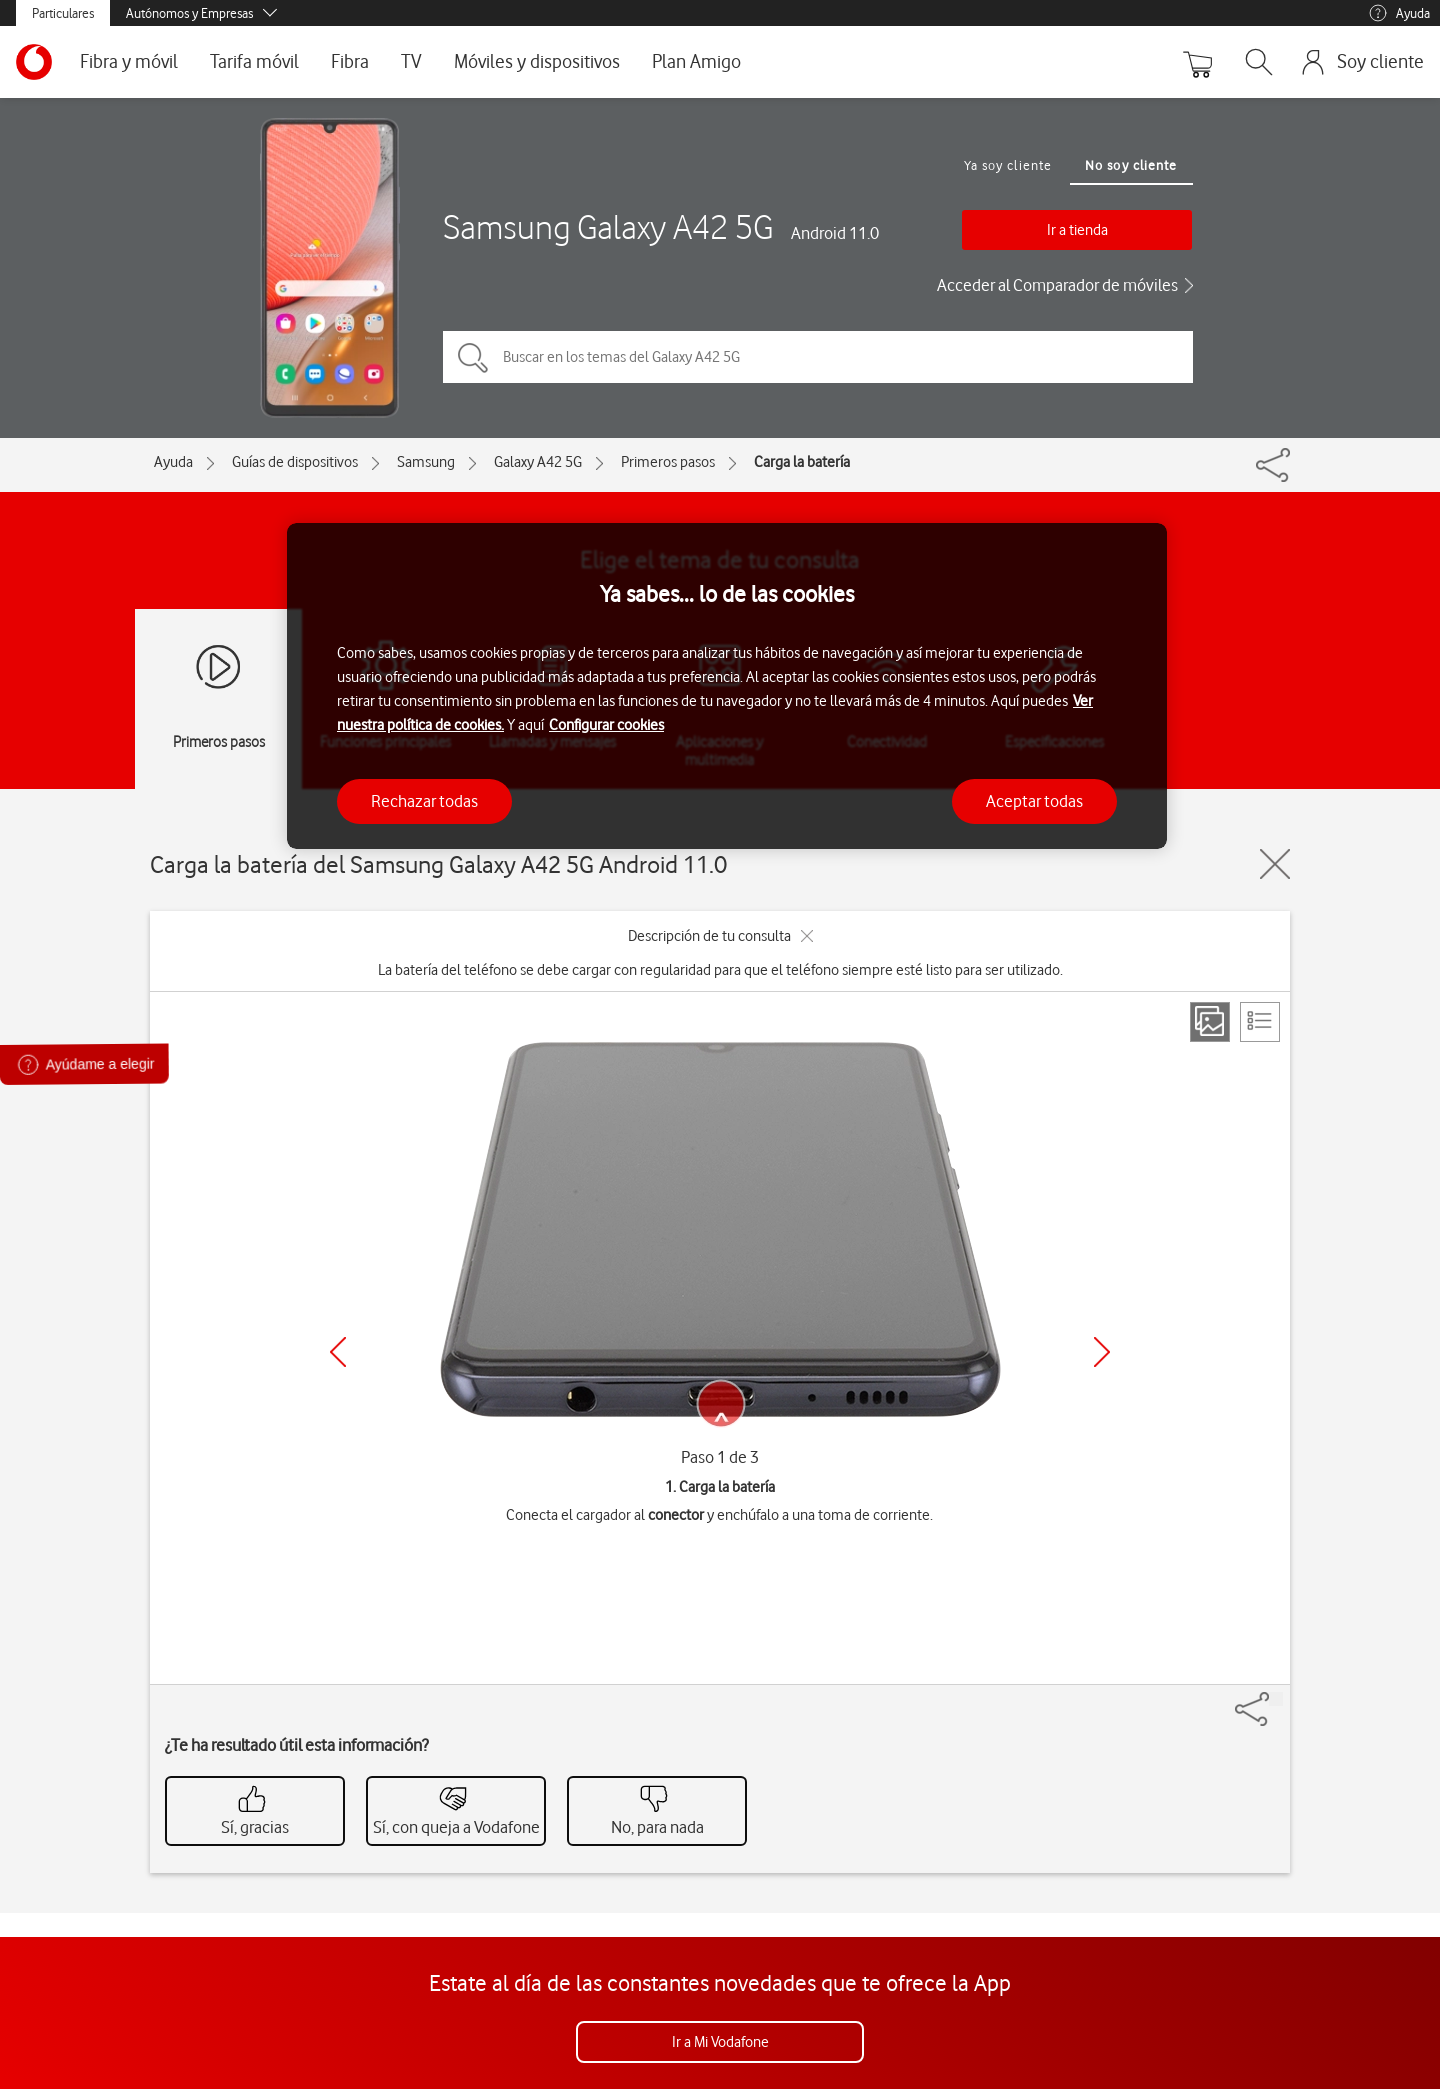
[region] (727, 686)
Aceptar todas (1034, 801)
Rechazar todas (424, 801)
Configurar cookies (606, 725)
